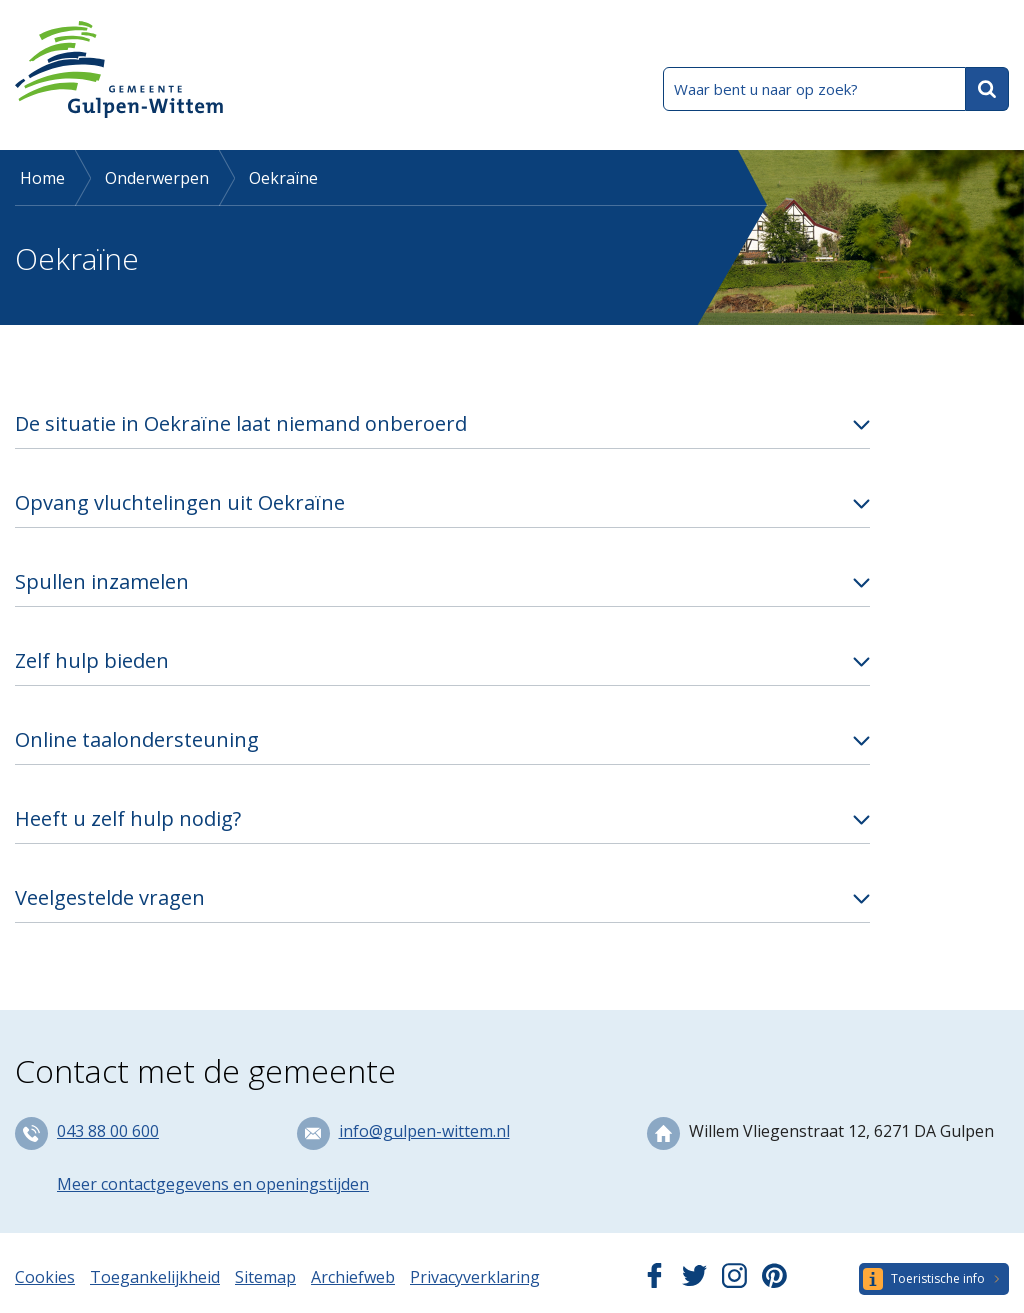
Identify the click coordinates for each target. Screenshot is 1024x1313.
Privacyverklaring (475, 1277)
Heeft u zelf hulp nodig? (128, 818)
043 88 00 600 (108, 1131)
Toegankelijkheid (155, 1277)
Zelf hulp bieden (92, 660)
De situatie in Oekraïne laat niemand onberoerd (241, 423)
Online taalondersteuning (137, 739)
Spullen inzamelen (102, 581)
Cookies (45, 1277)
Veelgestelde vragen (110, 897)
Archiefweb (353, 1277)
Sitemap (265, 1277)
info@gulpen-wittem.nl (424, 1131)
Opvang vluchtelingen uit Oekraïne (180, 502)
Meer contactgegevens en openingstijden (213, 1184)
